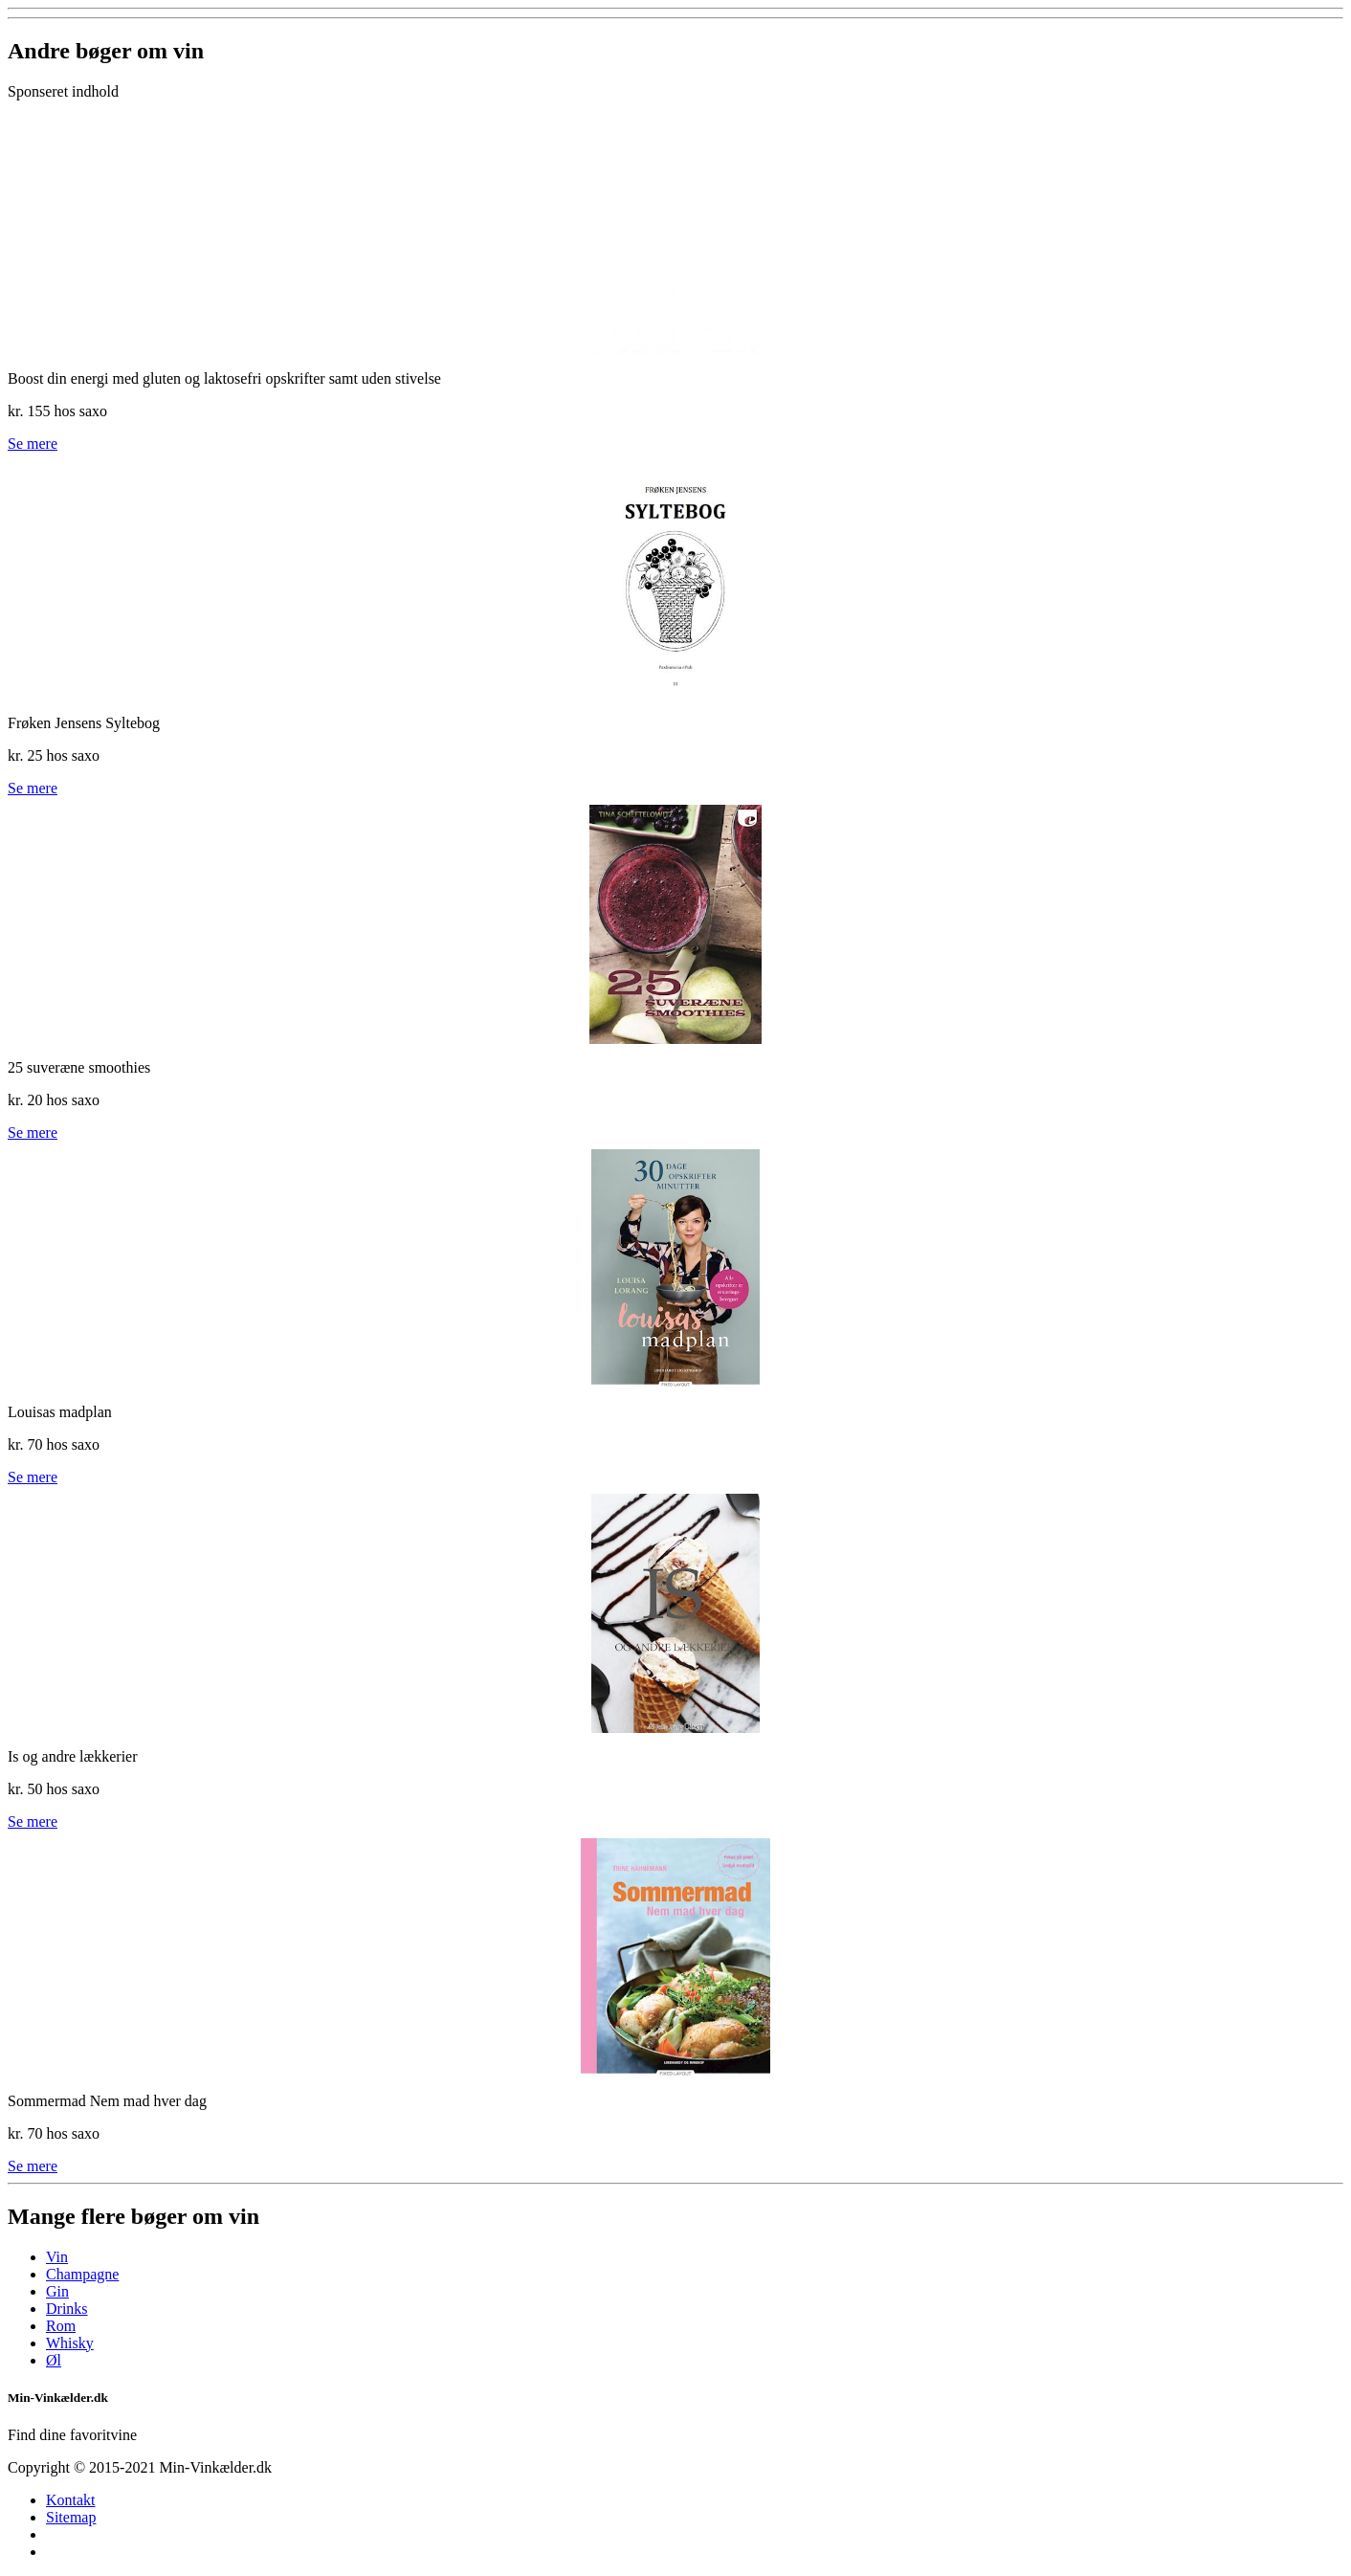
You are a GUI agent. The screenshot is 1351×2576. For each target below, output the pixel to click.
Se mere (32, 443)
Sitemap (71, 2517)
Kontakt (71, 2500)
